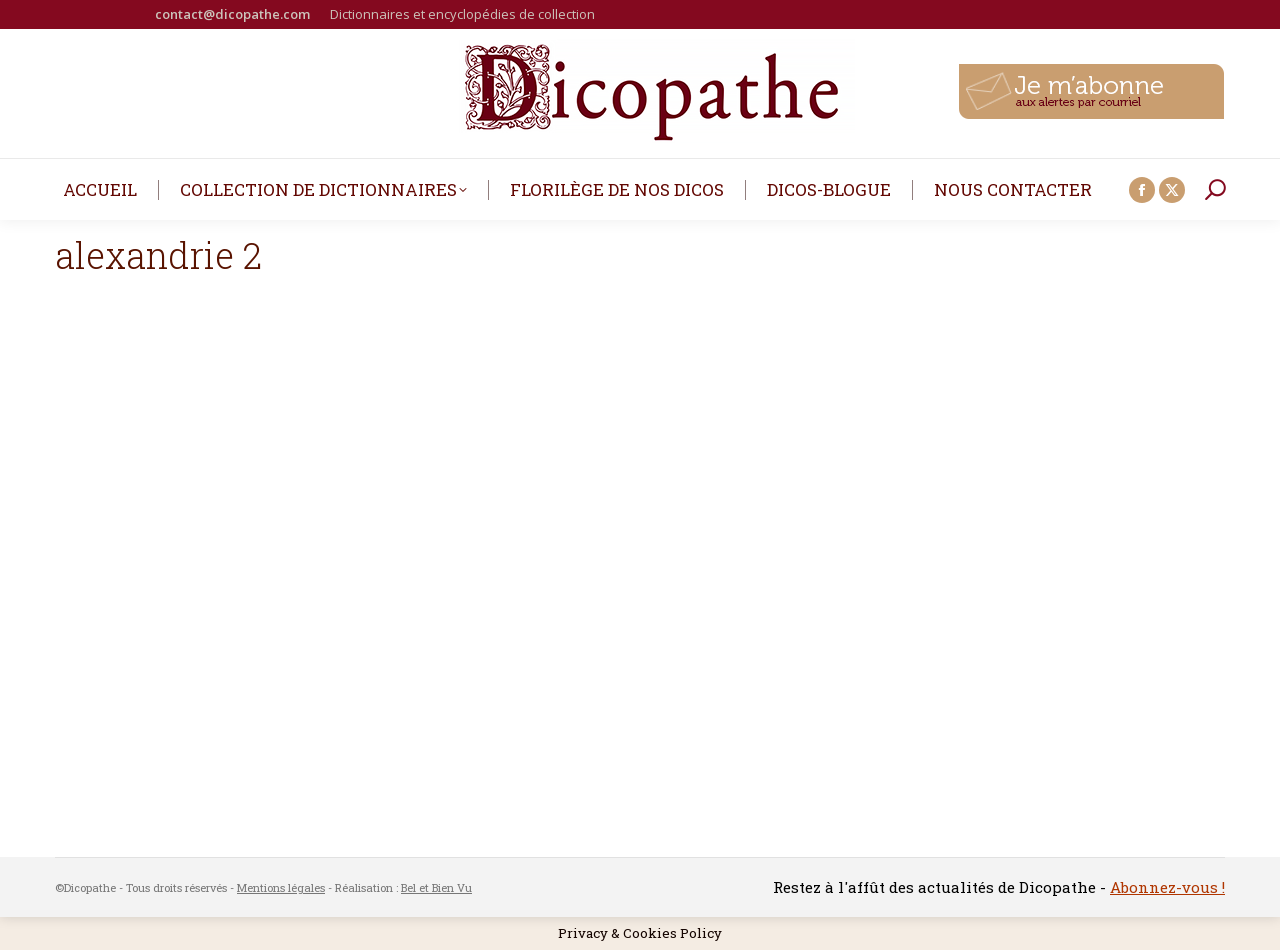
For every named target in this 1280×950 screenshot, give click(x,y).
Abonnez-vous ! (1167, 887)
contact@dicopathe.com (232, 14)
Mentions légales (281, 887)
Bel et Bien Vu (436, 887)
